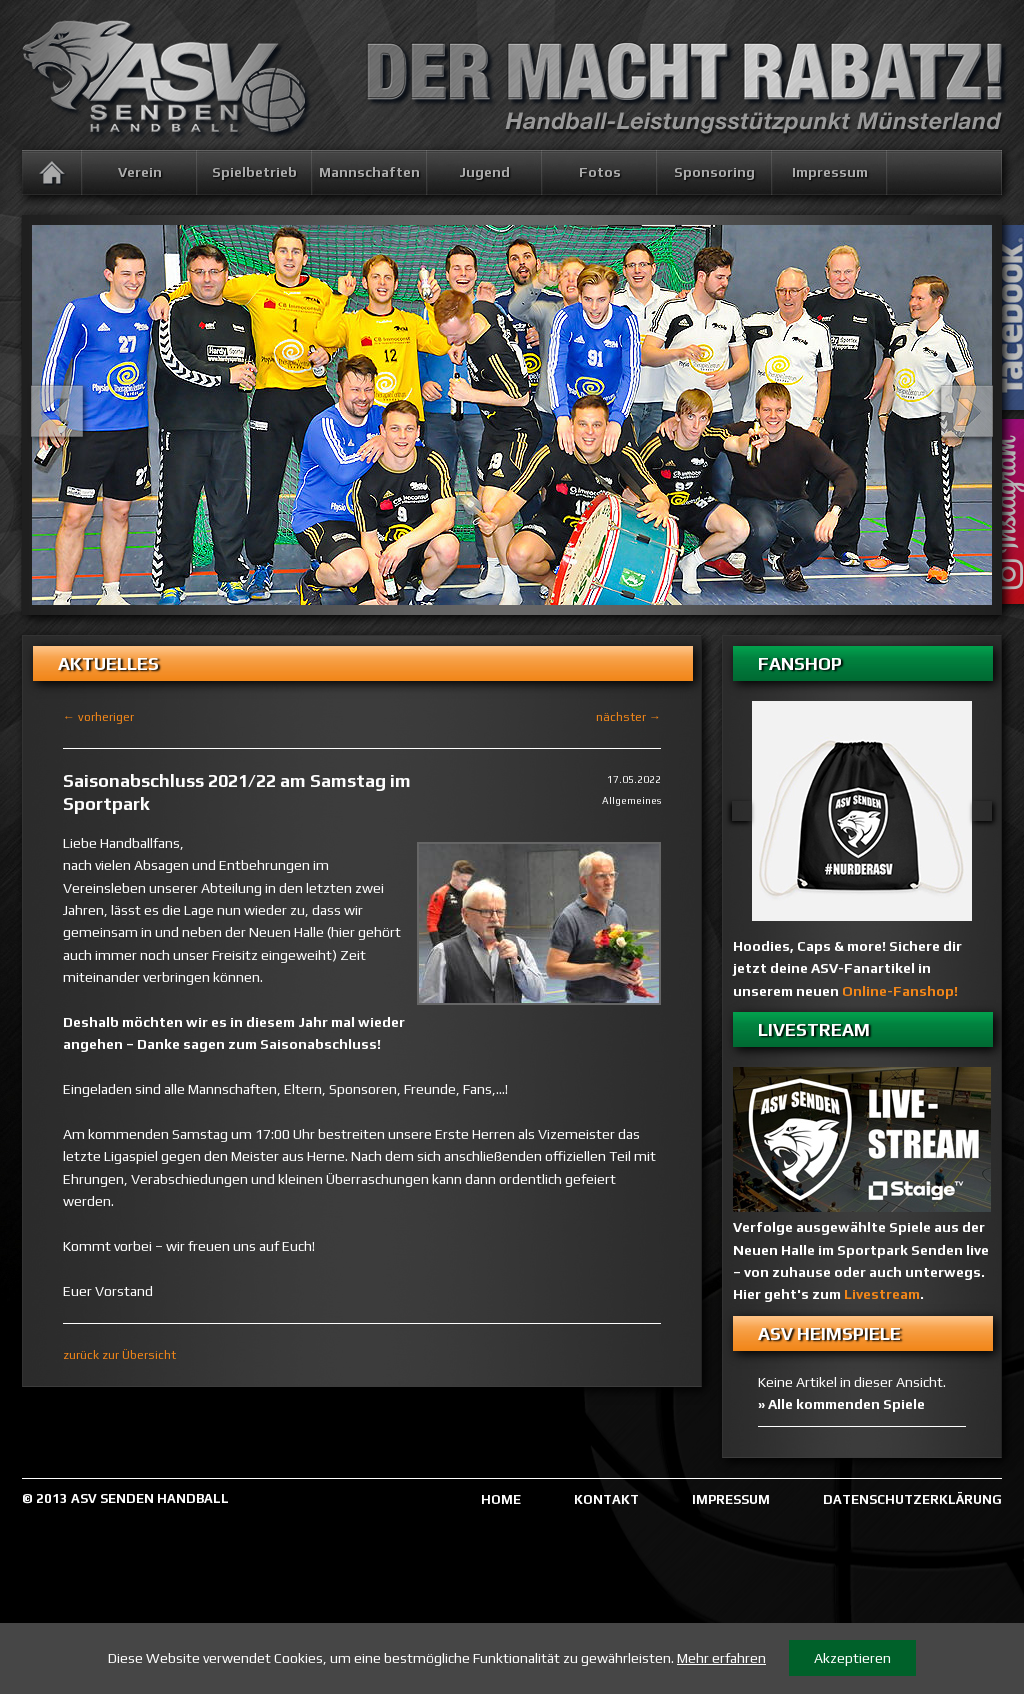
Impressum (830, 172)
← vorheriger (98, 717)
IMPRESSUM (731, 1499)
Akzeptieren (852, 1658)
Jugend (484, 172)
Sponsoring (714, 172)
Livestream (882, 1294)
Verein (140, 172)
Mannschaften (369, 172)
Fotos (600, 172)
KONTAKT (606, 1499)
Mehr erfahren (721, 1658)
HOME (501, 1499)
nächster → (628, 717)
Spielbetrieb (254, 172)
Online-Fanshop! (900, 991)
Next (967, 411)
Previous (57, 411)
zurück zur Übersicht (119, 1355)
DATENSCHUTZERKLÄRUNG (912, 1499)
